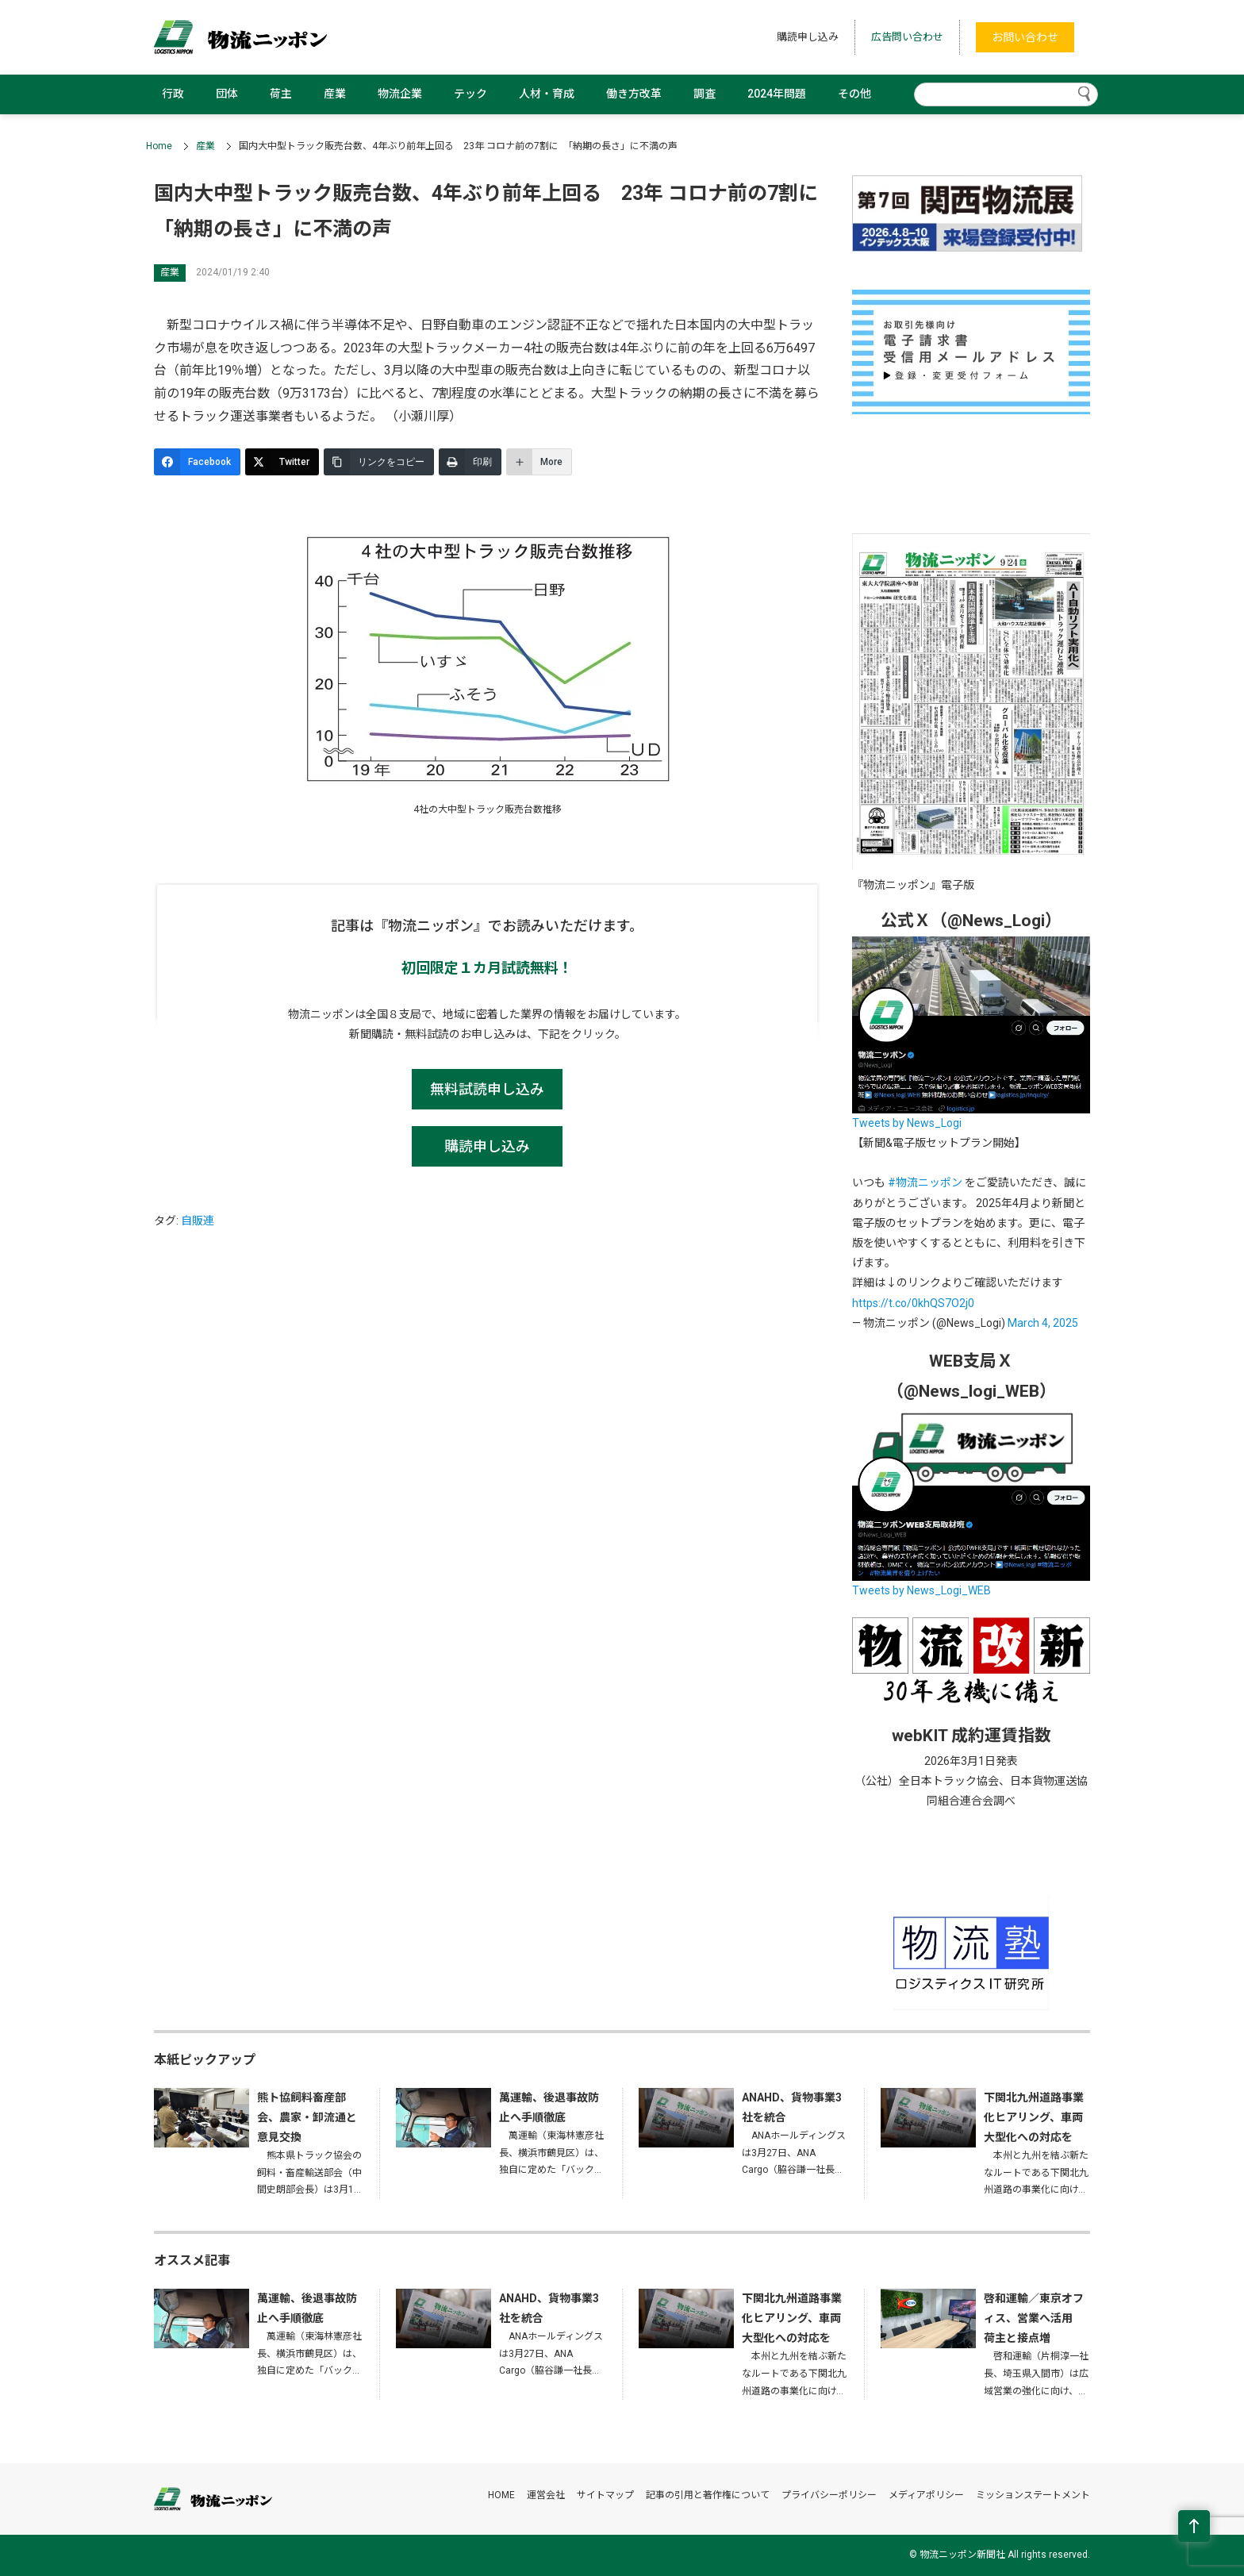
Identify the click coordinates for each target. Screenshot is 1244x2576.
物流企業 (400, 93)
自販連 (197, 1220)
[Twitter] (282, 461)
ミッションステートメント (1033, 2495)
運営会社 (546, 2495)
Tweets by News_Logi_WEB (921, 1590)
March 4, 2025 (1043, 1323)
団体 (227, 93)
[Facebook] (197, 461)
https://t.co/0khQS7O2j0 (913, 1303)
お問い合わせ (1025, 37)
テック (470, 93)
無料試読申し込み (487, 1089)
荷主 (281, 93)
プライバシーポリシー (829, 2495)
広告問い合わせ (907, 37)
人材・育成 (546, 93)
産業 (335, 93)
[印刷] (470, 461)
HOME (501, 2495)
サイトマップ (605, 2495)
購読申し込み (808, 37)
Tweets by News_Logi (907, 1123)
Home (159, 146)
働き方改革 (634, 93)
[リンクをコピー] (379, 461)
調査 (704, 93)
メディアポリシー (926, 2495)
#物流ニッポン (925, 1182)
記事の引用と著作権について (708, 2495)
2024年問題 (776, 93)
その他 (854, 93)
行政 (173, 93)
